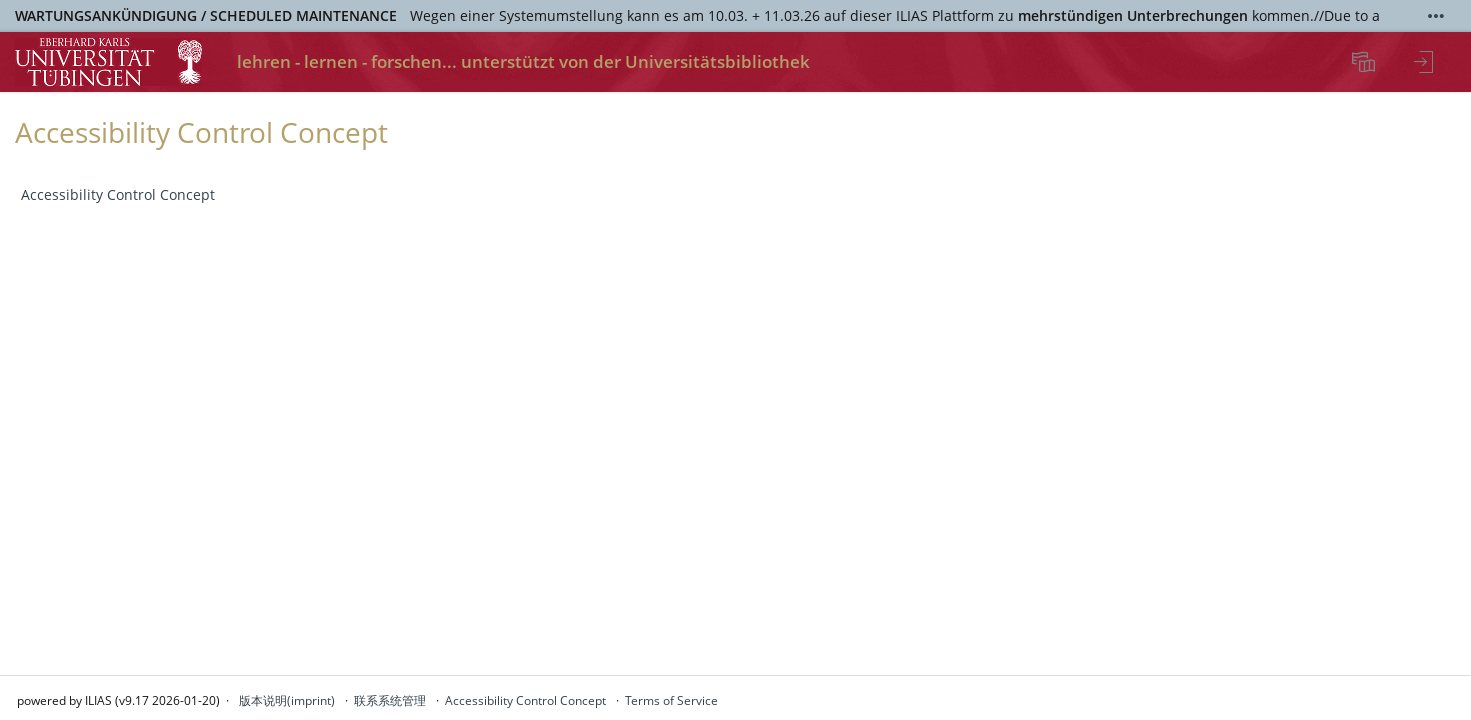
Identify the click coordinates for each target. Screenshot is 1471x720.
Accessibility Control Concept (118, 194)
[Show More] (1436, 16)
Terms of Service (671, 700)
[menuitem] (1366, 62)
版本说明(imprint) (287, 700)
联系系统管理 (390, 700)
